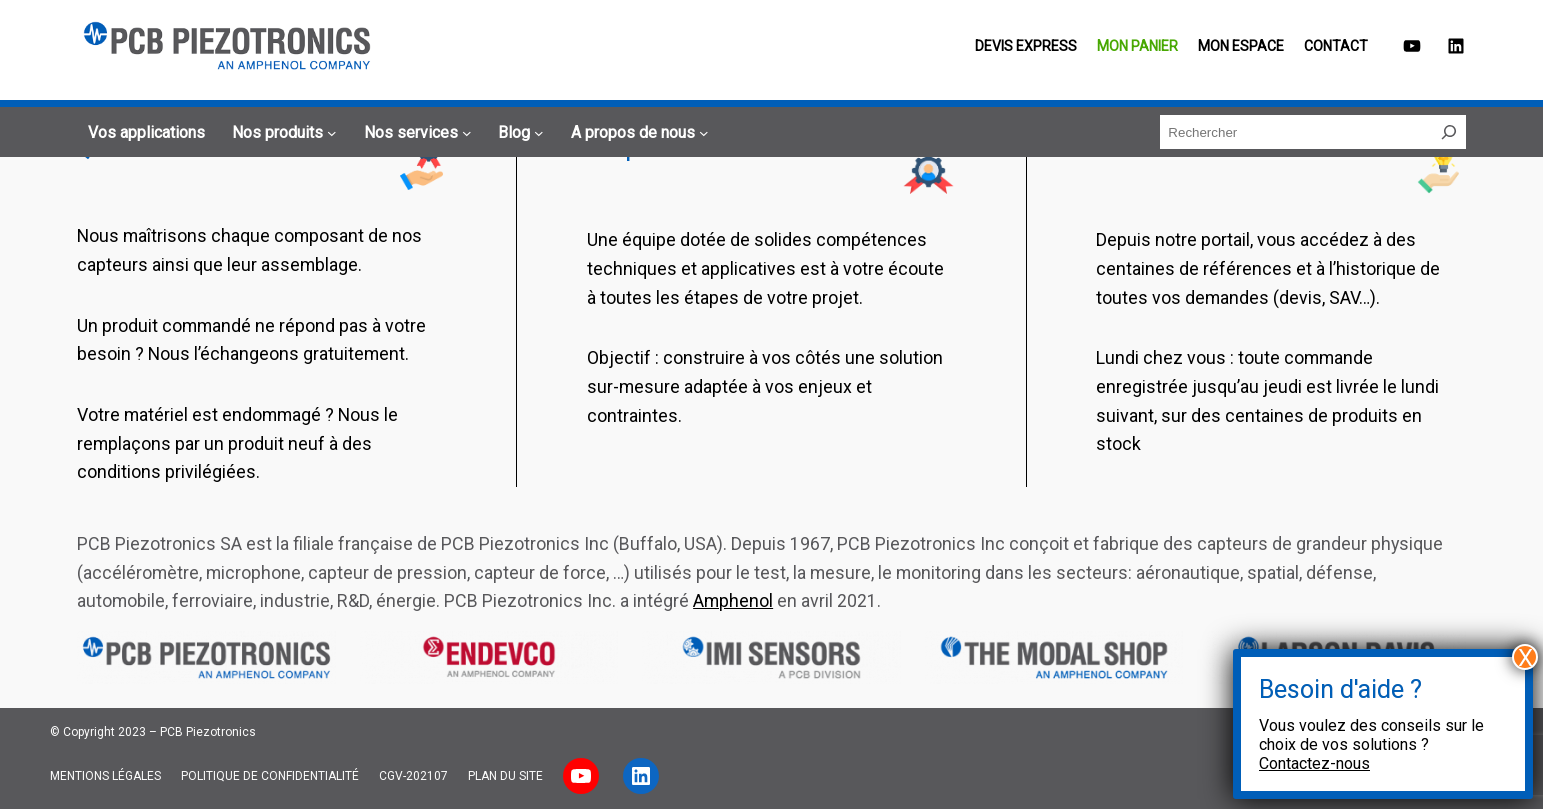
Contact (1336, 46)
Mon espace (1241, 46)
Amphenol (733, 600)
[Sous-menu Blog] (518, 133)
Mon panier (1137, 46)
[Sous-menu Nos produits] (281, 133)
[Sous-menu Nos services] (415, 133)
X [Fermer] (1525, 657)
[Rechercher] (1449, 132)
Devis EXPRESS (1026, 46)
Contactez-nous (1314, 763)
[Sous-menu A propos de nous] (637, 133)
